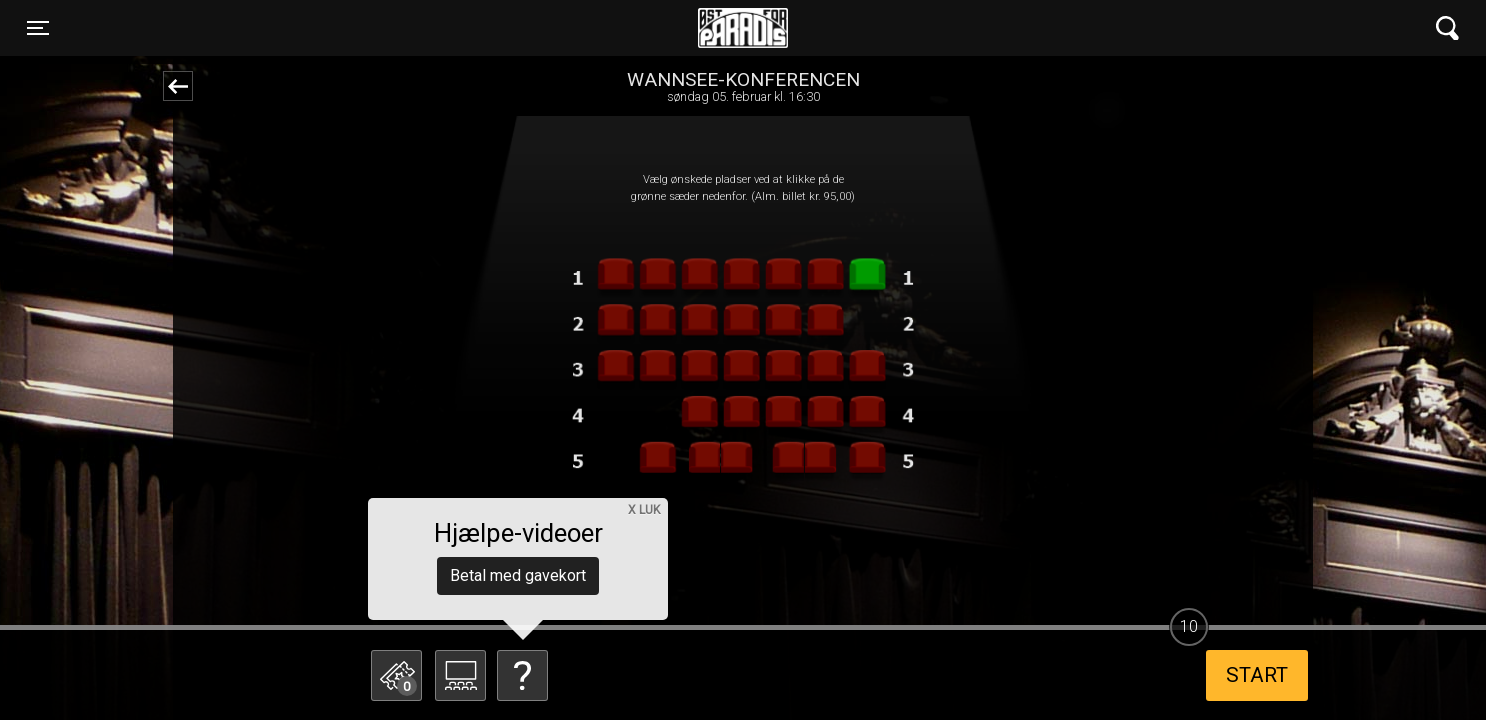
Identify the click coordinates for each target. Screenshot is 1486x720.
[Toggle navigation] (38, 28)
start (1257, 675)
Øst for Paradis (743, 28)
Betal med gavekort (518, 575)
